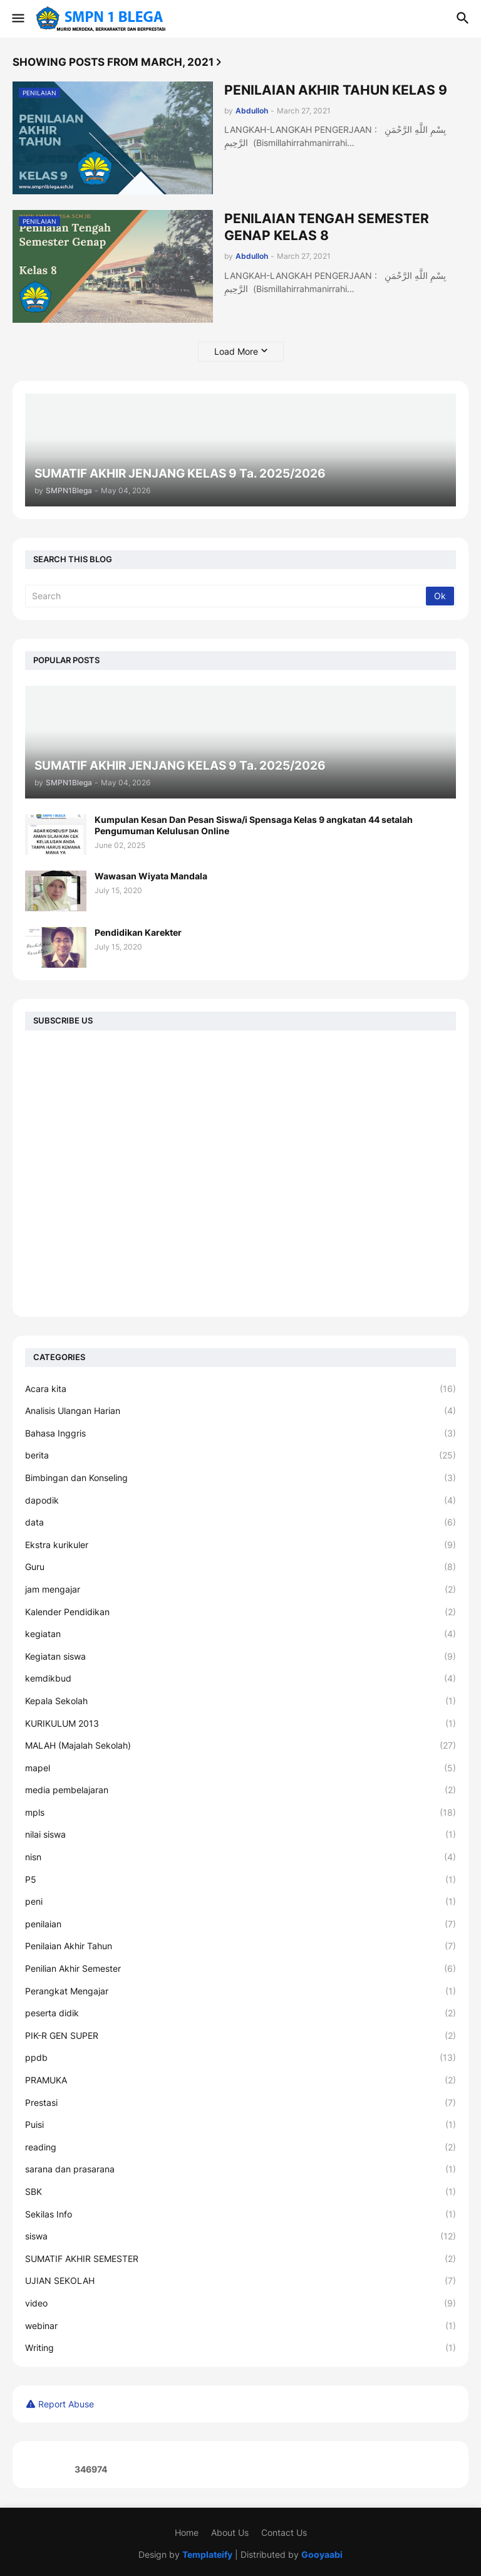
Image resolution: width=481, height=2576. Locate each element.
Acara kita (240, 1389)
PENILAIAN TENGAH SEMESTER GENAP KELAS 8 (326, 227)
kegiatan (240, 1634)
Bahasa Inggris (240, 1433)
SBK (240, 2192)
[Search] (226, 596)
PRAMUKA (240, 2080)
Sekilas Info (240, 2214)
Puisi (240, 2124)
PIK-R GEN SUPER (240, 2035)
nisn (240, 1857)
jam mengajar (240, 1589)
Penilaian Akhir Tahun (240, 1946)
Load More (236, 351)
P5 (240, 1879)
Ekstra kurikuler (240, 1545)
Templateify (207, 2554)
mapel (240, 1768)
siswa (240, 2236)
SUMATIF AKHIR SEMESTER (240, 2259)
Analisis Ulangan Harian (240, 1411)
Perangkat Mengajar (240, 1991)
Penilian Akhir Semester (240, 1968)
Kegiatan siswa (240, 1656)
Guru (240, 1567)
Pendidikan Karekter (138, 932)
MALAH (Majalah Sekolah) (240, 1745)
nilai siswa (240, 1834)
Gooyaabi (322, 2554)
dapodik (240, 1500)
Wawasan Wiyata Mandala (151, 876)
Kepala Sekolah (240, 1701)
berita (240, 1455)
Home (187, 2532)
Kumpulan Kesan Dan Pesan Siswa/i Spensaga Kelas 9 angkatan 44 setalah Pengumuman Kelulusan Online (254, 825)
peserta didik (240, 2013)
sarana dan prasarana (240, 2169)
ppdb (240, 2057)
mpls (240, 1812)
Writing (240, 2348)
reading (240, 2147)
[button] (17, 18)
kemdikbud (240, 1678)
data (240, 1522)
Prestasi (240, 2103)
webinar (240, 2326)
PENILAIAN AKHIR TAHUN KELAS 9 (335, 90)
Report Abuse (66, 2404)
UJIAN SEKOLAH (240, 2281)
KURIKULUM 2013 (240, 1723)
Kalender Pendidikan (240, 1612)
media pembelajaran (240, 1790)
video (240, 2303)
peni (240, 1901)
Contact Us (284, 2532)
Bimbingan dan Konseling (240, 1478)
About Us (230, 2532)
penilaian (240, 1924)
